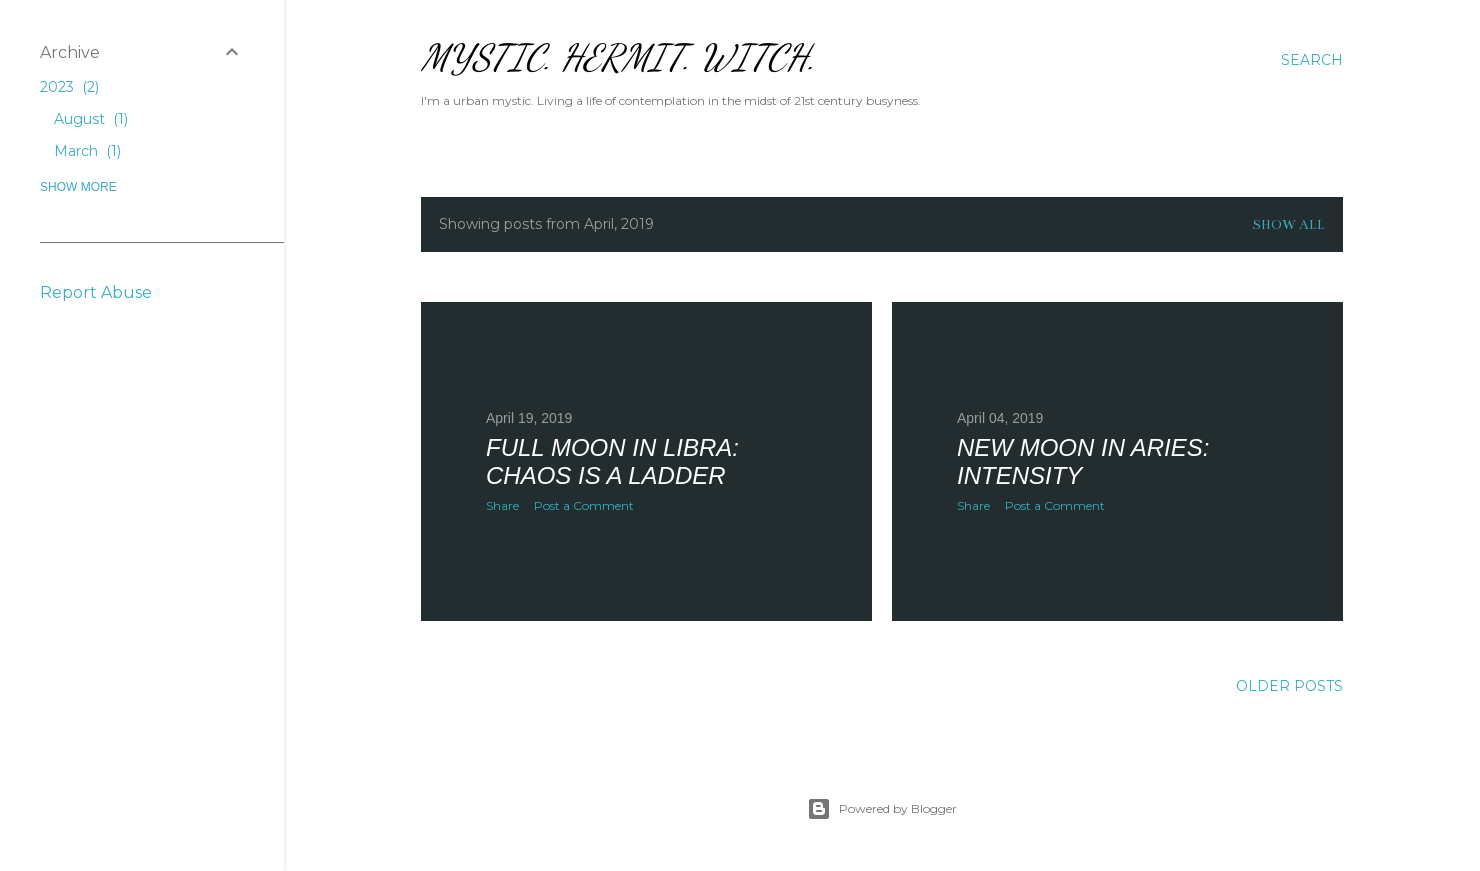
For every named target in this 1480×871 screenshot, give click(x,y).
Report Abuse (96, 292)
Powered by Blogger (882, 809)
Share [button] (502, 505)
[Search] (1312, 60)
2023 (69, 87)
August (91, 119)
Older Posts (1289, 686)
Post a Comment (584, 505)
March (87, 151)
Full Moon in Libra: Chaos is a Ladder (612, 461)
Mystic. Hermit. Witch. (618, 57)
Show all (1288, 225)
